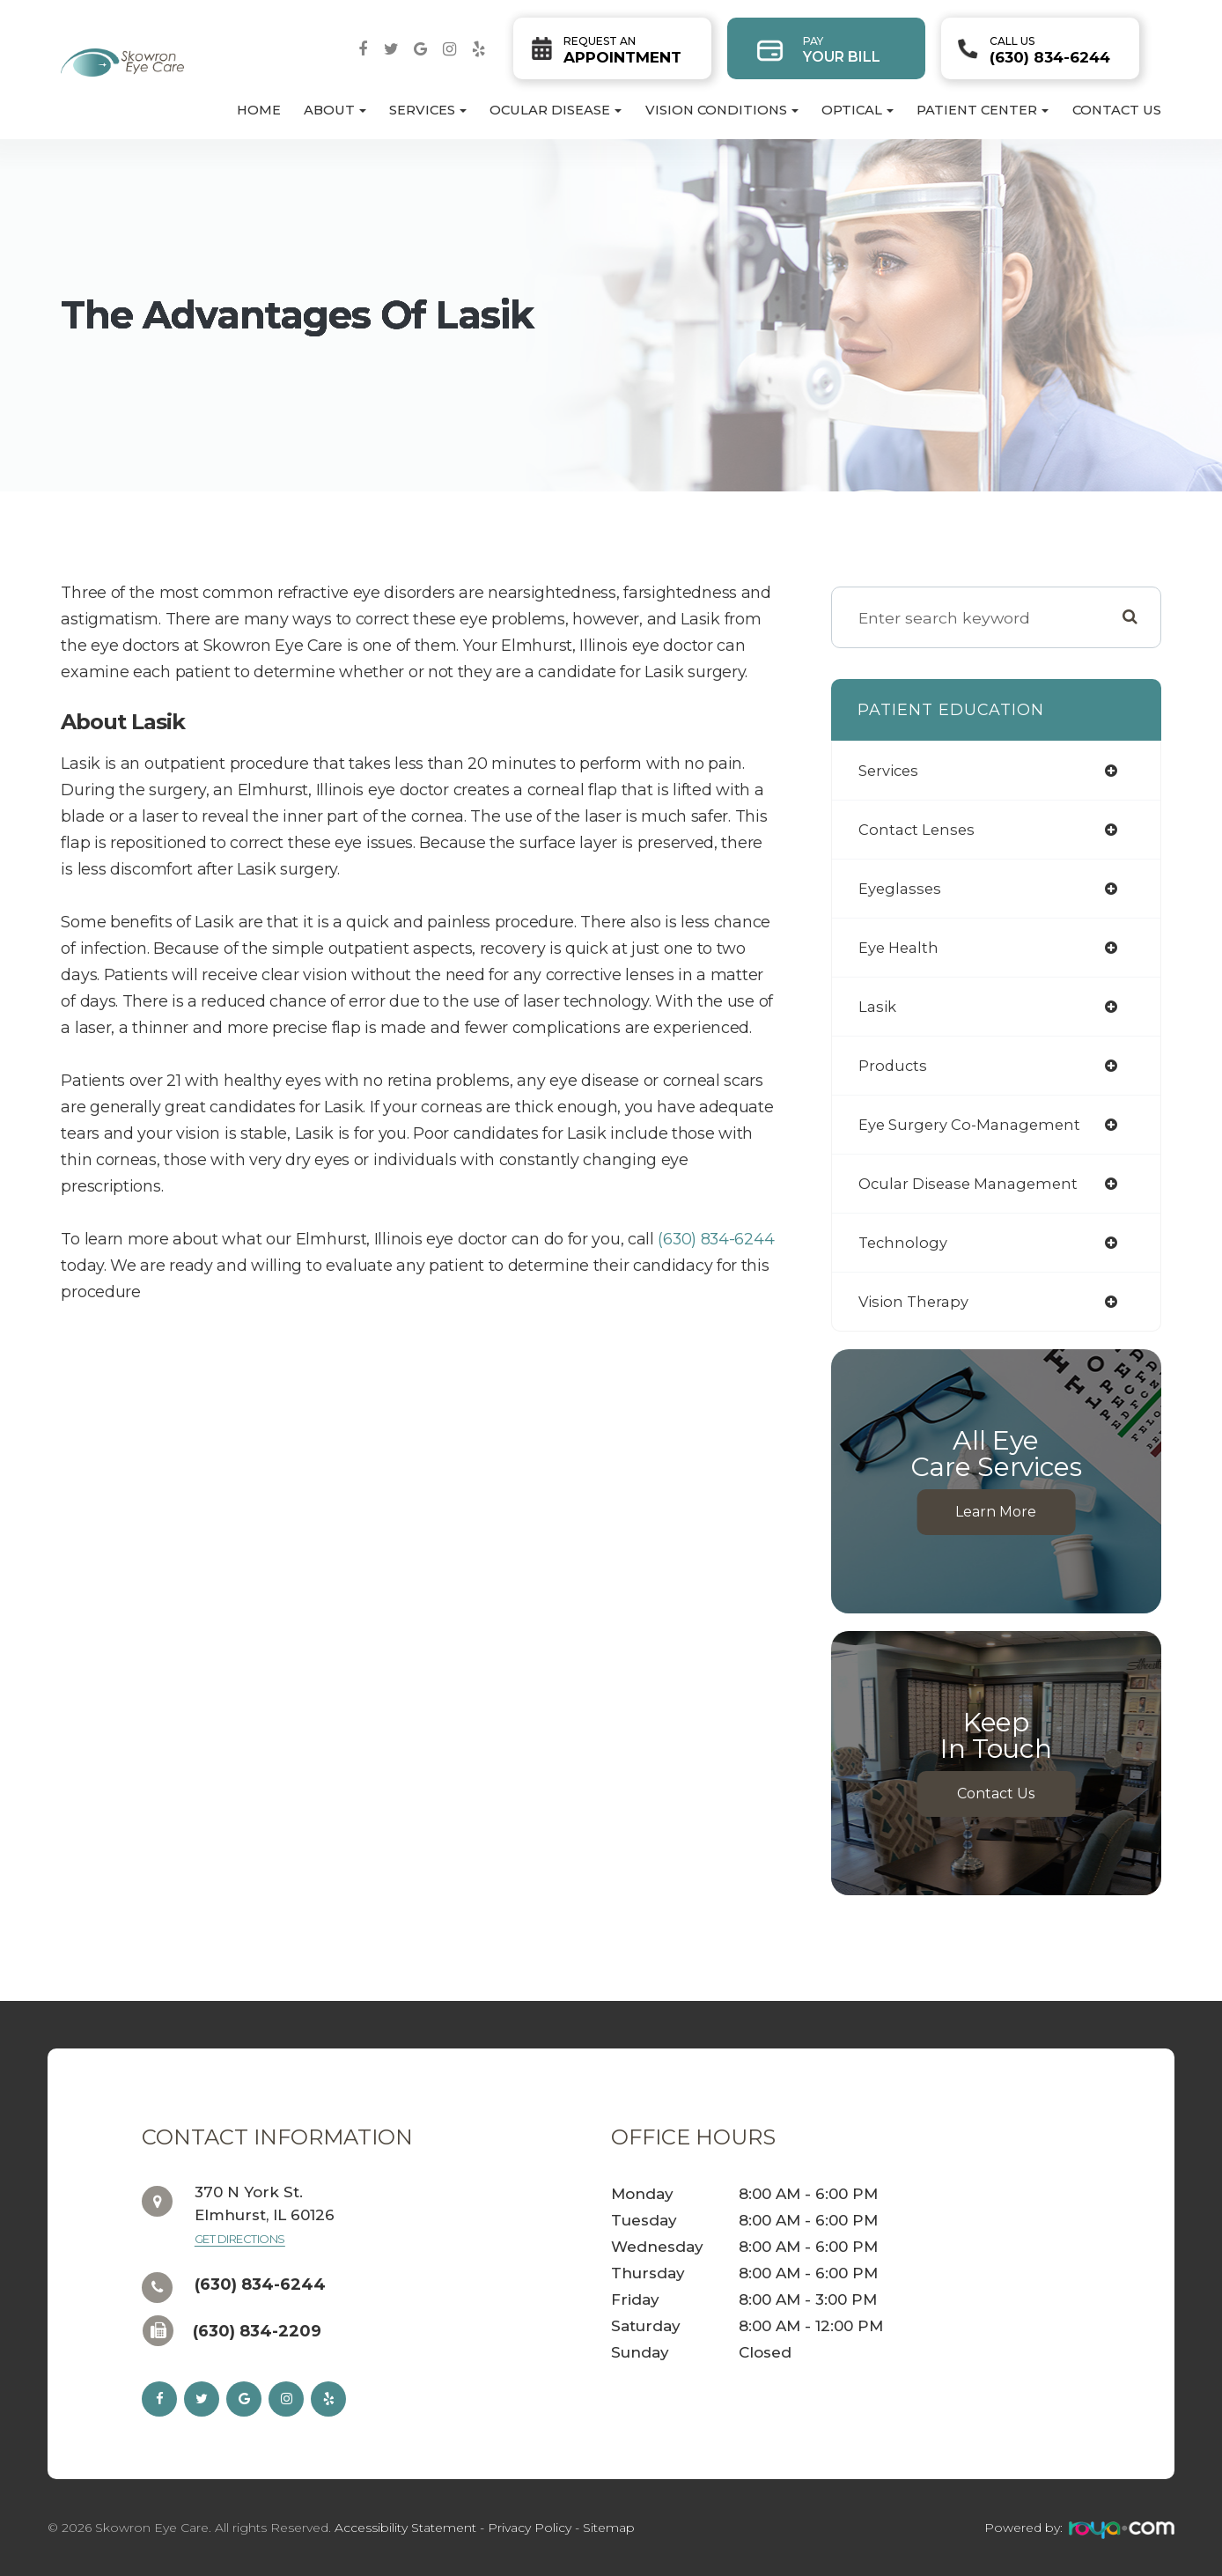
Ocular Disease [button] (556, 110)
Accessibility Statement (405, 2527)
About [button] (335, 110)
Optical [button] (857, 110)
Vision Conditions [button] (722, 110)
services (891, 770)
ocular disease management (974, 1183)
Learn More (995, 1511)
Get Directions (240, 2239)
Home (259, 110)
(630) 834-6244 (1050, 50)
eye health (901, 947)
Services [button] (428, 110)
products (894, 1065)
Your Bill (841, 49)
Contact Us (1116, 110)
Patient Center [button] (982, 110)
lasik (878, 1006)
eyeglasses (902, 888)
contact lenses (918, 829)
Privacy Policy (529, 2527)
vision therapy (916, 1301)
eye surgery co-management (975, 1124)
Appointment (622, 50)
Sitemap (609, 2527)
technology (904, 1242)
